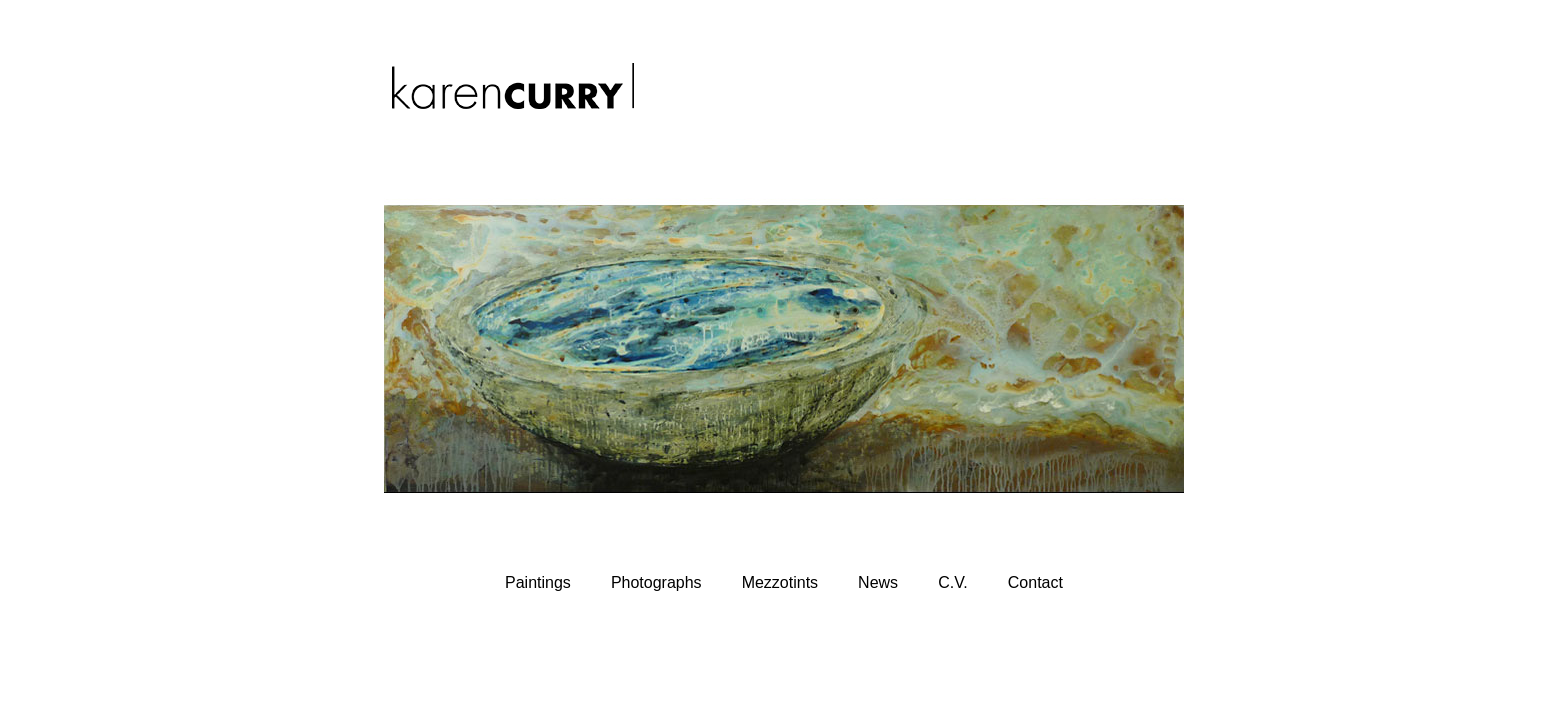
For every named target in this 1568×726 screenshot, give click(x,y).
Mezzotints (780, 582)
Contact (1035, 582)
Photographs (656, 582)
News (878, 582)
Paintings (538, 582)
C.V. (953, 582)
